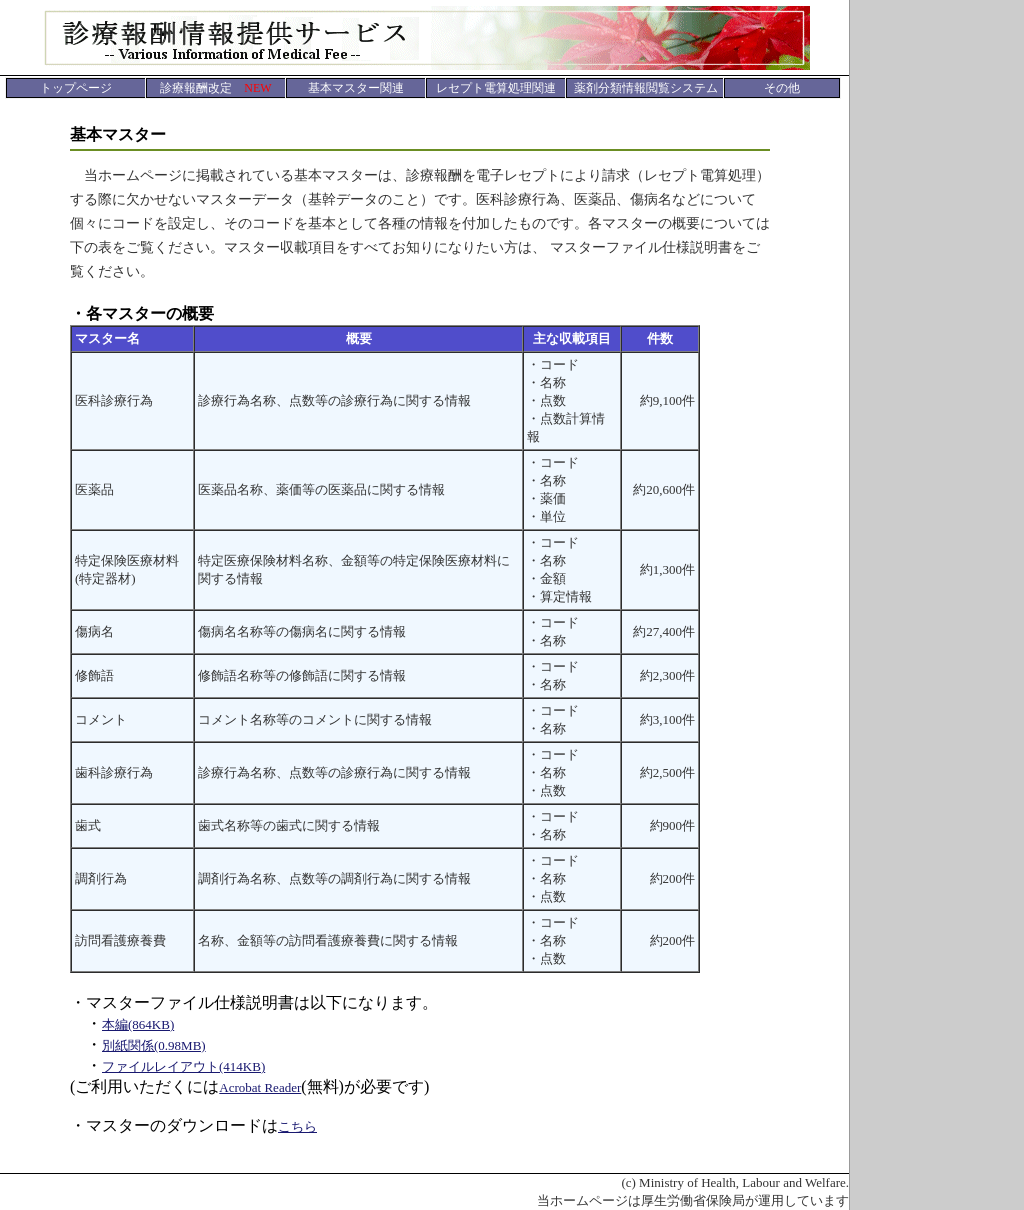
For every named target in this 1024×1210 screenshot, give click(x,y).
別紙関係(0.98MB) (154, 1045)
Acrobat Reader (260, 1087)
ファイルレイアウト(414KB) (183, 1066)
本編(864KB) (138, 1024)
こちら (297, 1126)
